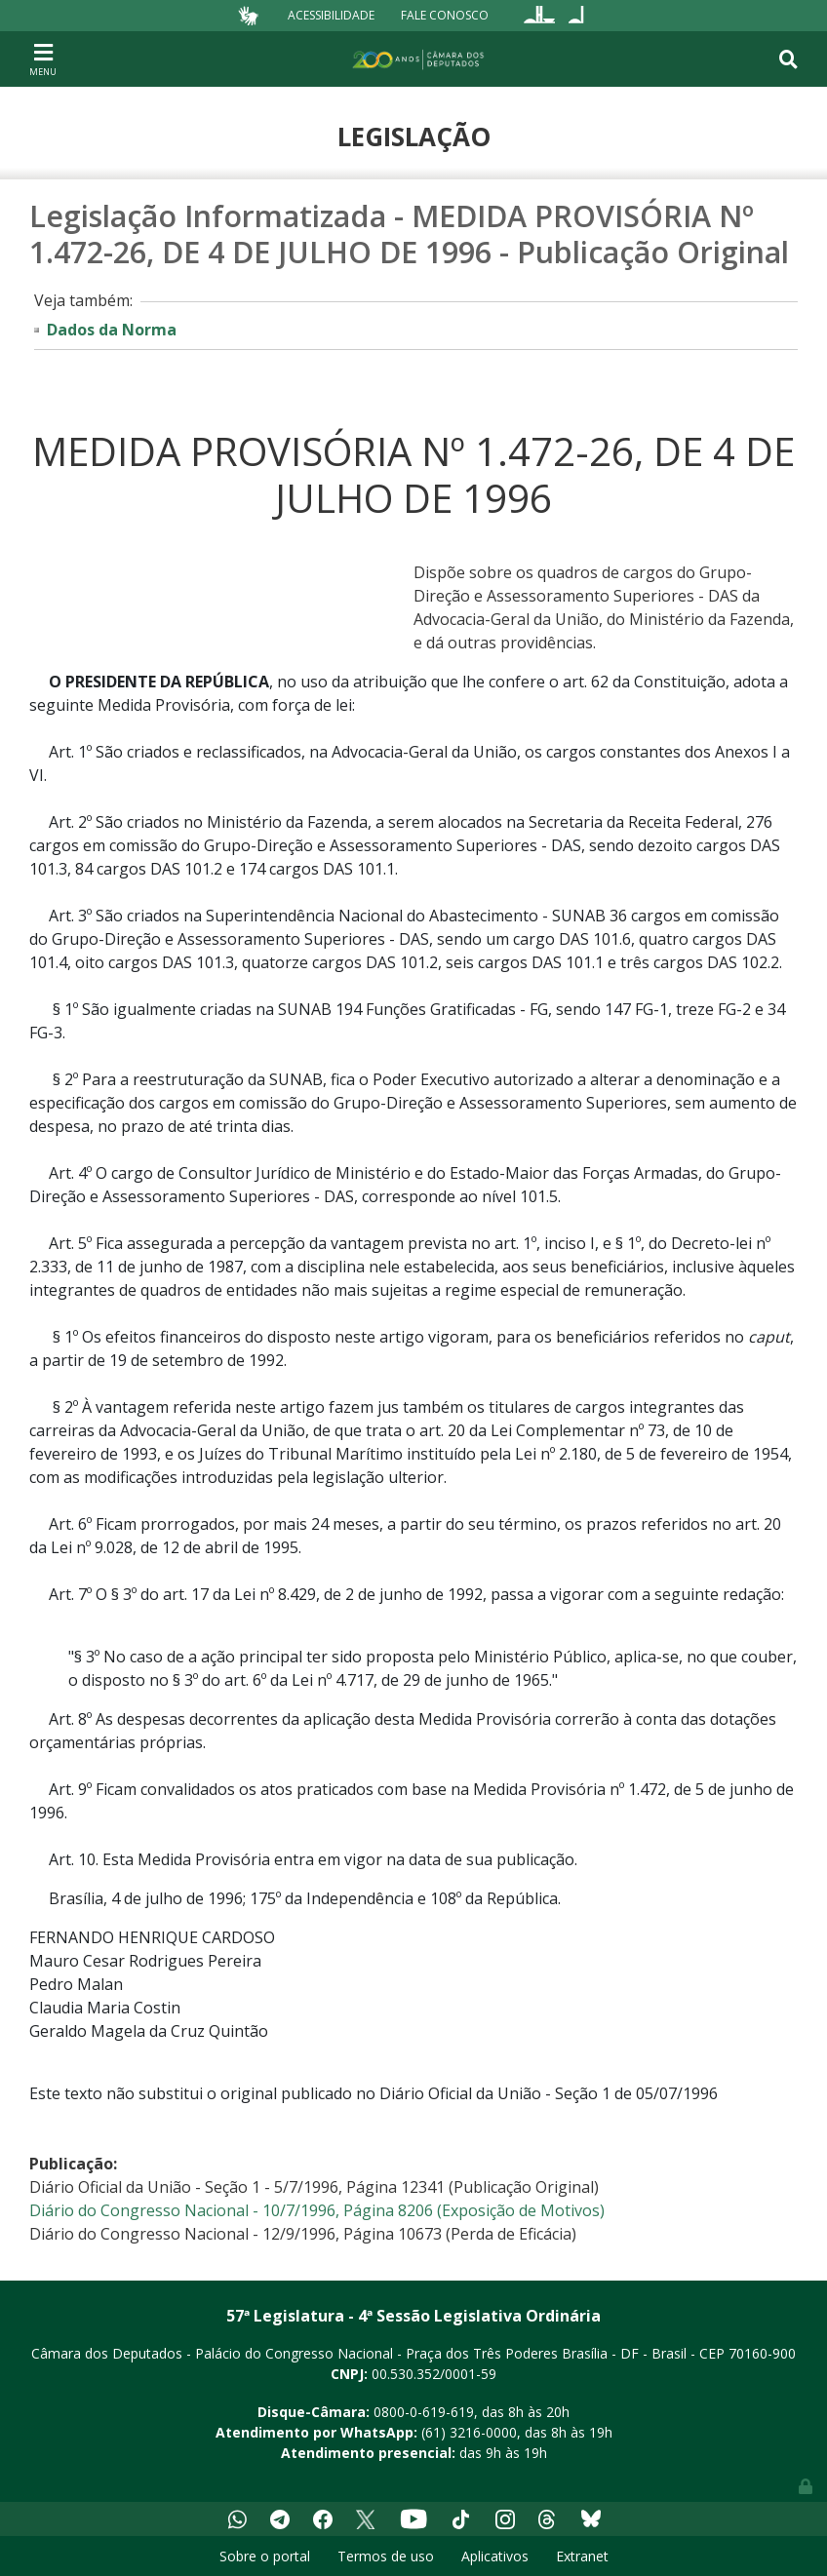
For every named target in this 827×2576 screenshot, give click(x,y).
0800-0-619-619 (424, 2411)
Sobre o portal (264, 2556)
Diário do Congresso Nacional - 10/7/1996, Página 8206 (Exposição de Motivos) (317, 2210)
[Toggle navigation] (43, 58)
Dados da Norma (112, 329)
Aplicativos (495, 2556)
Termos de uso (385, 2556)
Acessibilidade (331, 15)
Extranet (582, 2556)
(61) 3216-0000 (469, 2432)
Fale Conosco (445, 15)
